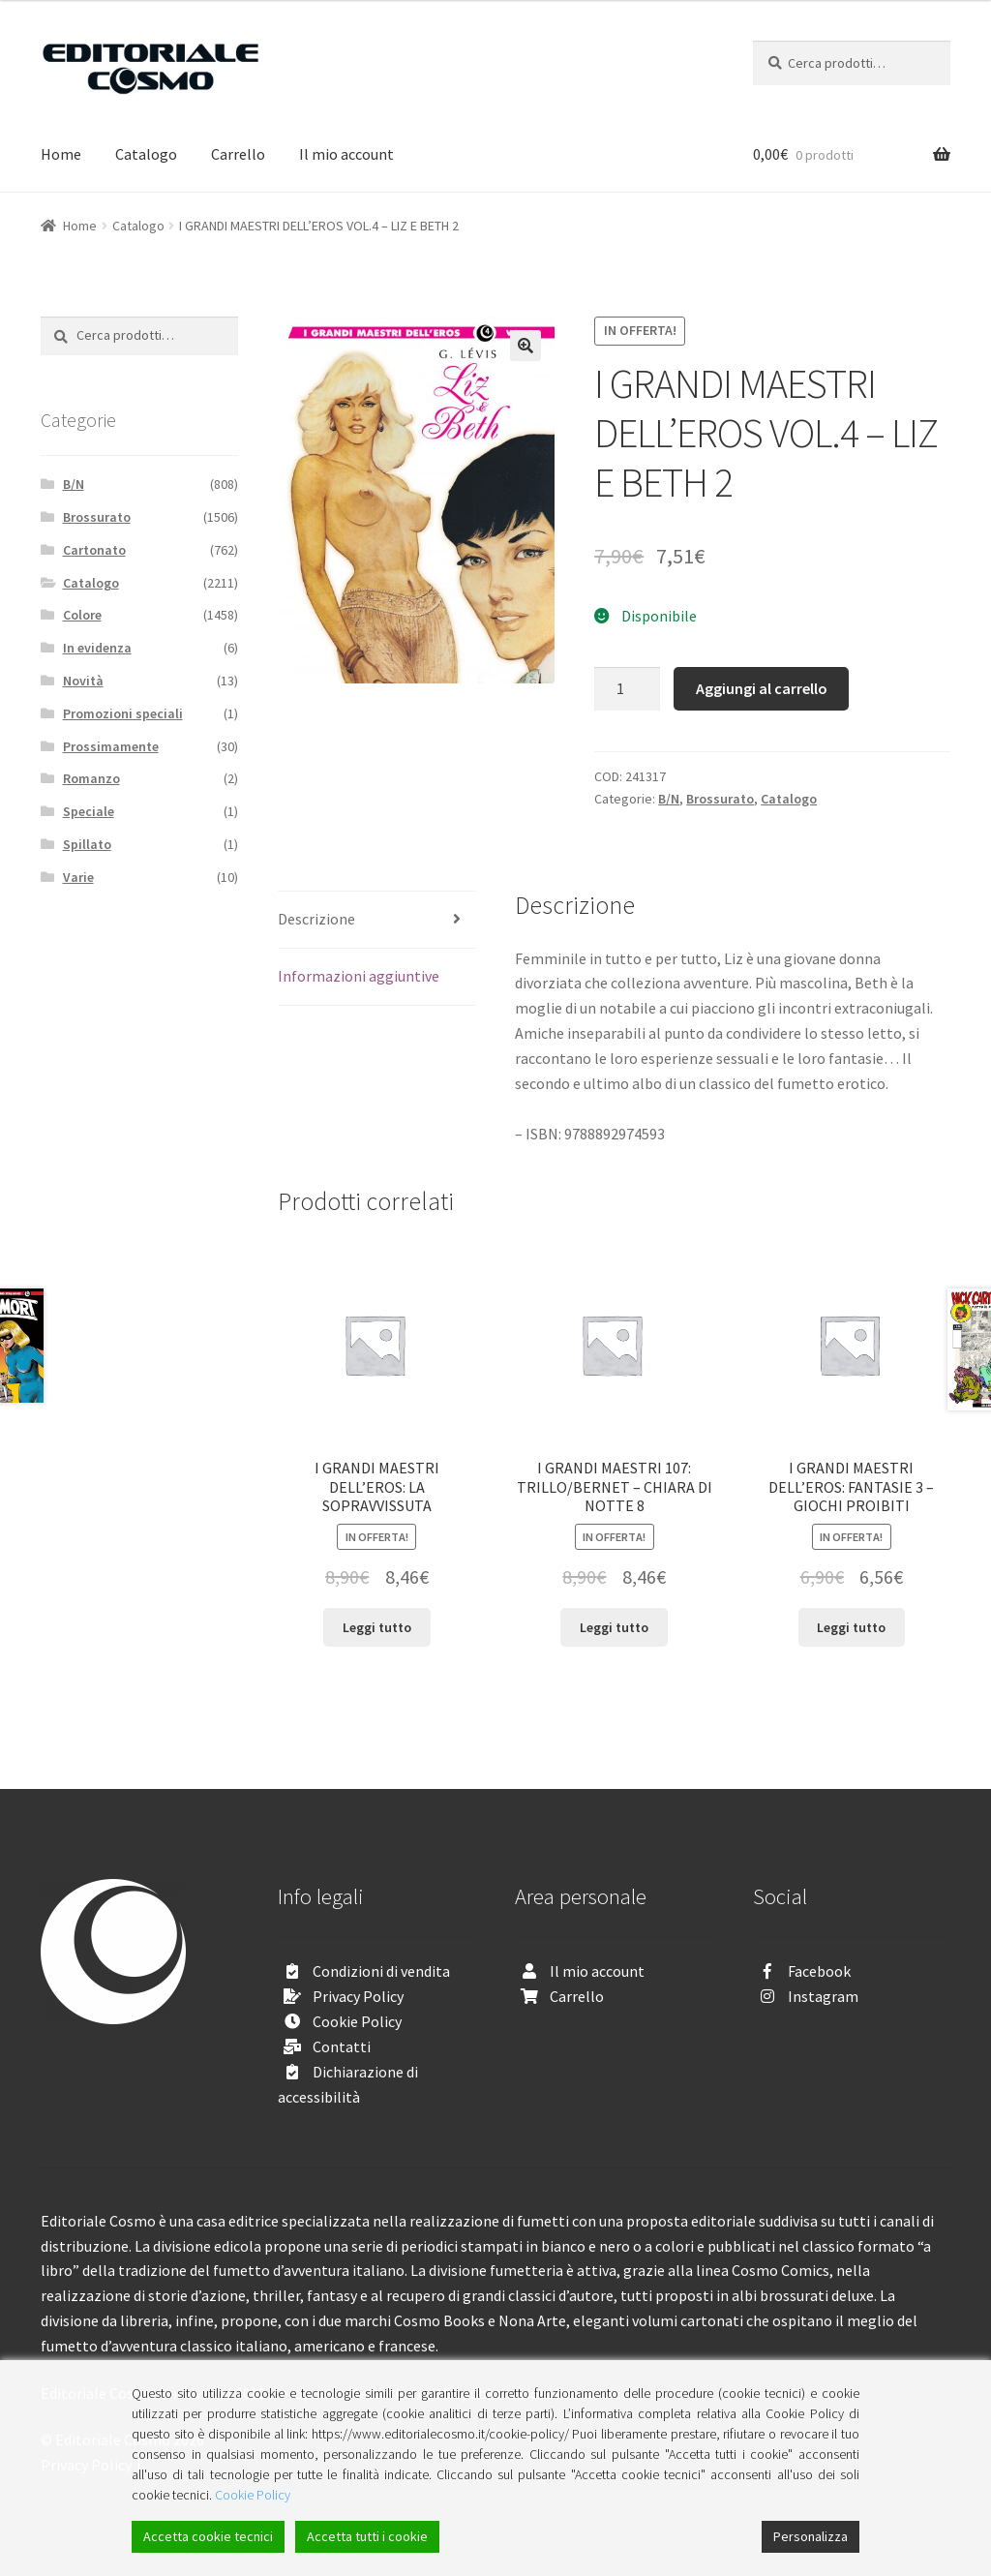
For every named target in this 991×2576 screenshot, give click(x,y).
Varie (78, 877)
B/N (668, 798)
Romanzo (91, 778)
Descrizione (316, 918)
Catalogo (146, 154)
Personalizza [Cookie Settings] (810, 2536)
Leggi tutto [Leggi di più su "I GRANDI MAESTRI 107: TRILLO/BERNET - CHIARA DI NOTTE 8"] (614, 1627)
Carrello (238, 154)
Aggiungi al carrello (761, 688)
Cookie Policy (357, 2021)
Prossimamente (111, 746)
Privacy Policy (358, 1996)
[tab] (376, 920)
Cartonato (94, 550)
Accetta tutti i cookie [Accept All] (367, 2536)
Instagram (823, 1996)
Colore (82, 614)
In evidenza (97, 647)
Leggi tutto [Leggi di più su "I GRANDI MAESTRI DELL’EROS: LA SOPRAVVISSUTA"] (377, 1627)
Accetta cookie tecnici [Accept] (208, 2536)
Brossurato (720, 798)
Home (61, 154)
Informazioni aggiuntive (358, 975)
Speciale (88, 811)
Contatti (342, 2046)
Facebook (819, 1971)
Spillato (87, 844)
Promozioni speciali (123, 713)
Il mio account (346, 154)
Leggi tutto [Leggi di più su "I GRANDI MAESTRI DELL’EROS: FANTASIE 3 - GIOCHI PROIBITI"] (851, 1627)
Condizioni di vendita (381, 1971)
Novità (83, 680)
